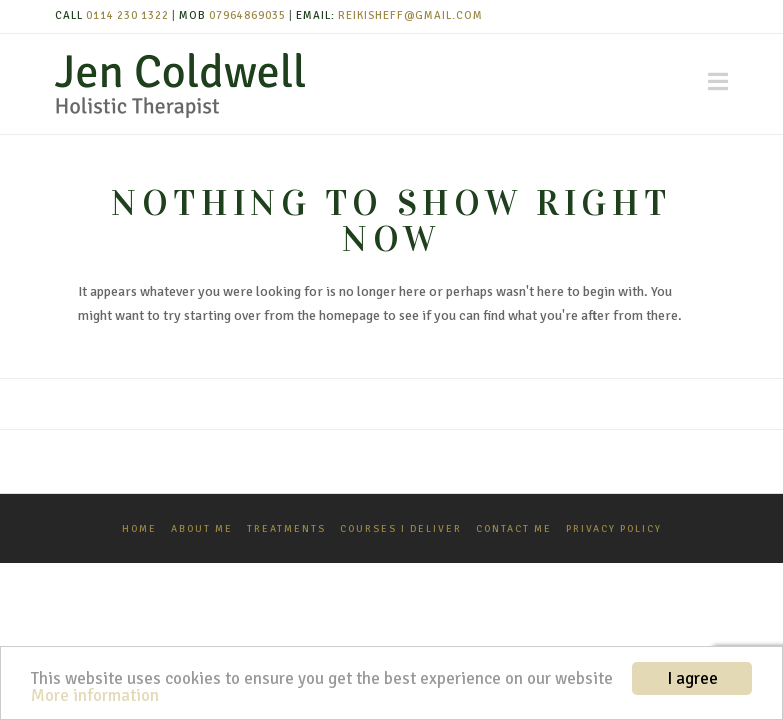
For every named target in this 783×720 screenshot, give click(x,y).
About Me (202, 529)
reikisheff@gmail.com (410, 15)
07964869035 (247, 15)
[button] (718, 82)
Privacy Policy (614, 529)
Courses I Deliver (401, 529)
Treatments (286, 529)
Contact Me (514, 529)
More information (95, 695)
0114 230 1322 (127, 15)
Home (139, 529)
